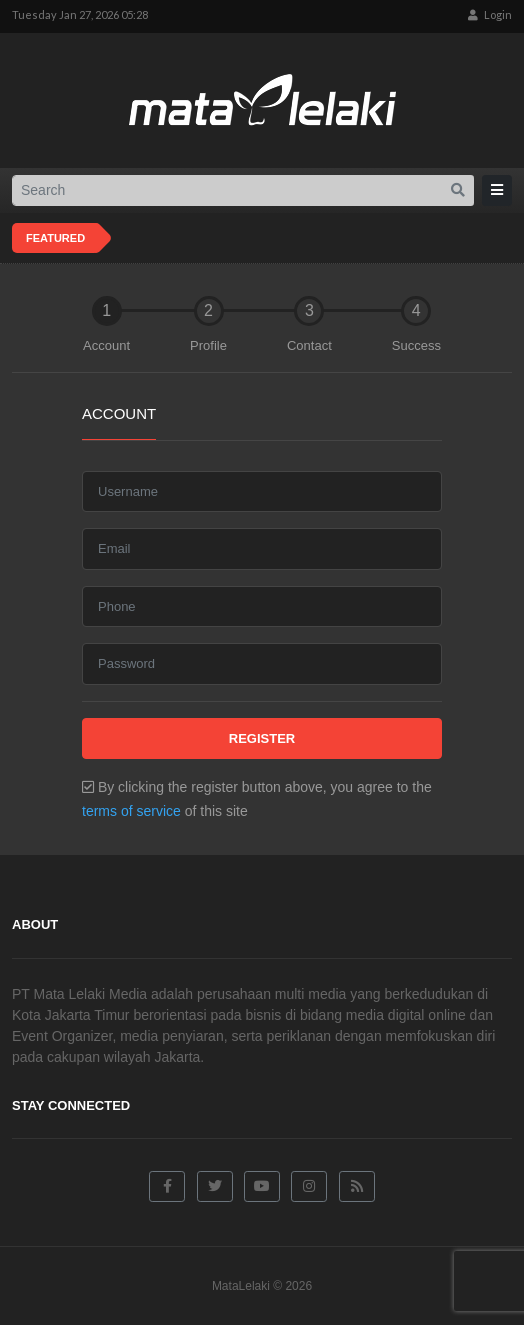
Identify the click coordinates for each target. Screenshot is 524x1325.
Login (490, 14)
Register (262, 738)
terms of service (131, 811)
